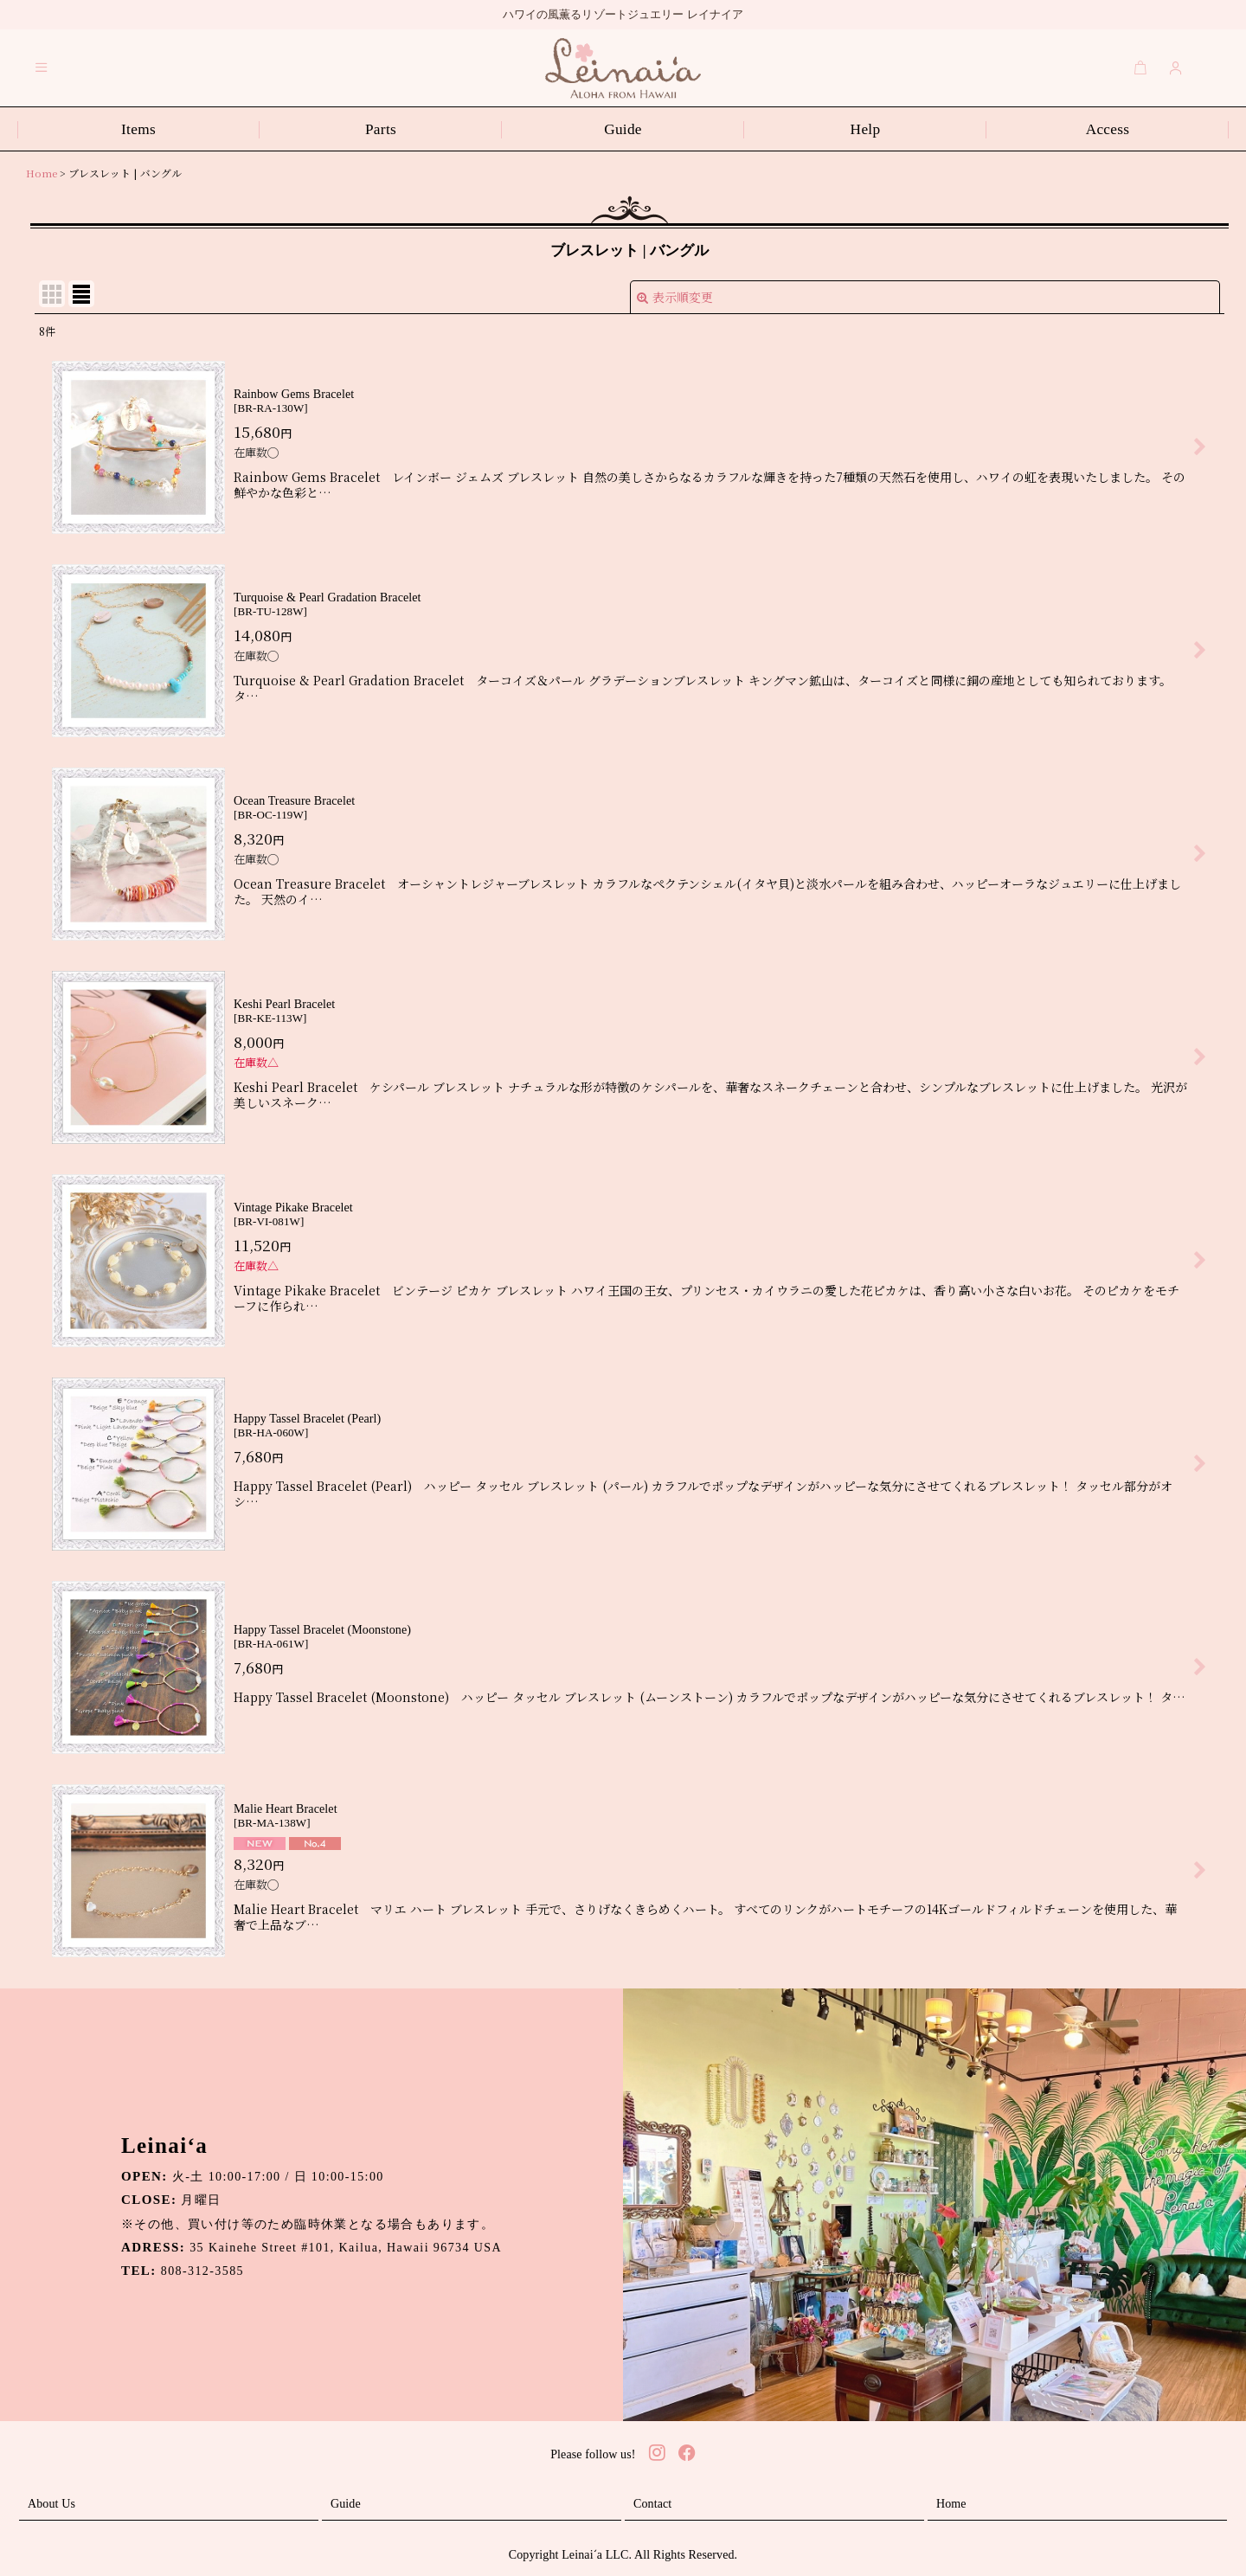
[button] (41, 67)
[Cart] (1140, 67)
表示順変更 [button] (675, 296)
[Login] (1175, 67)
